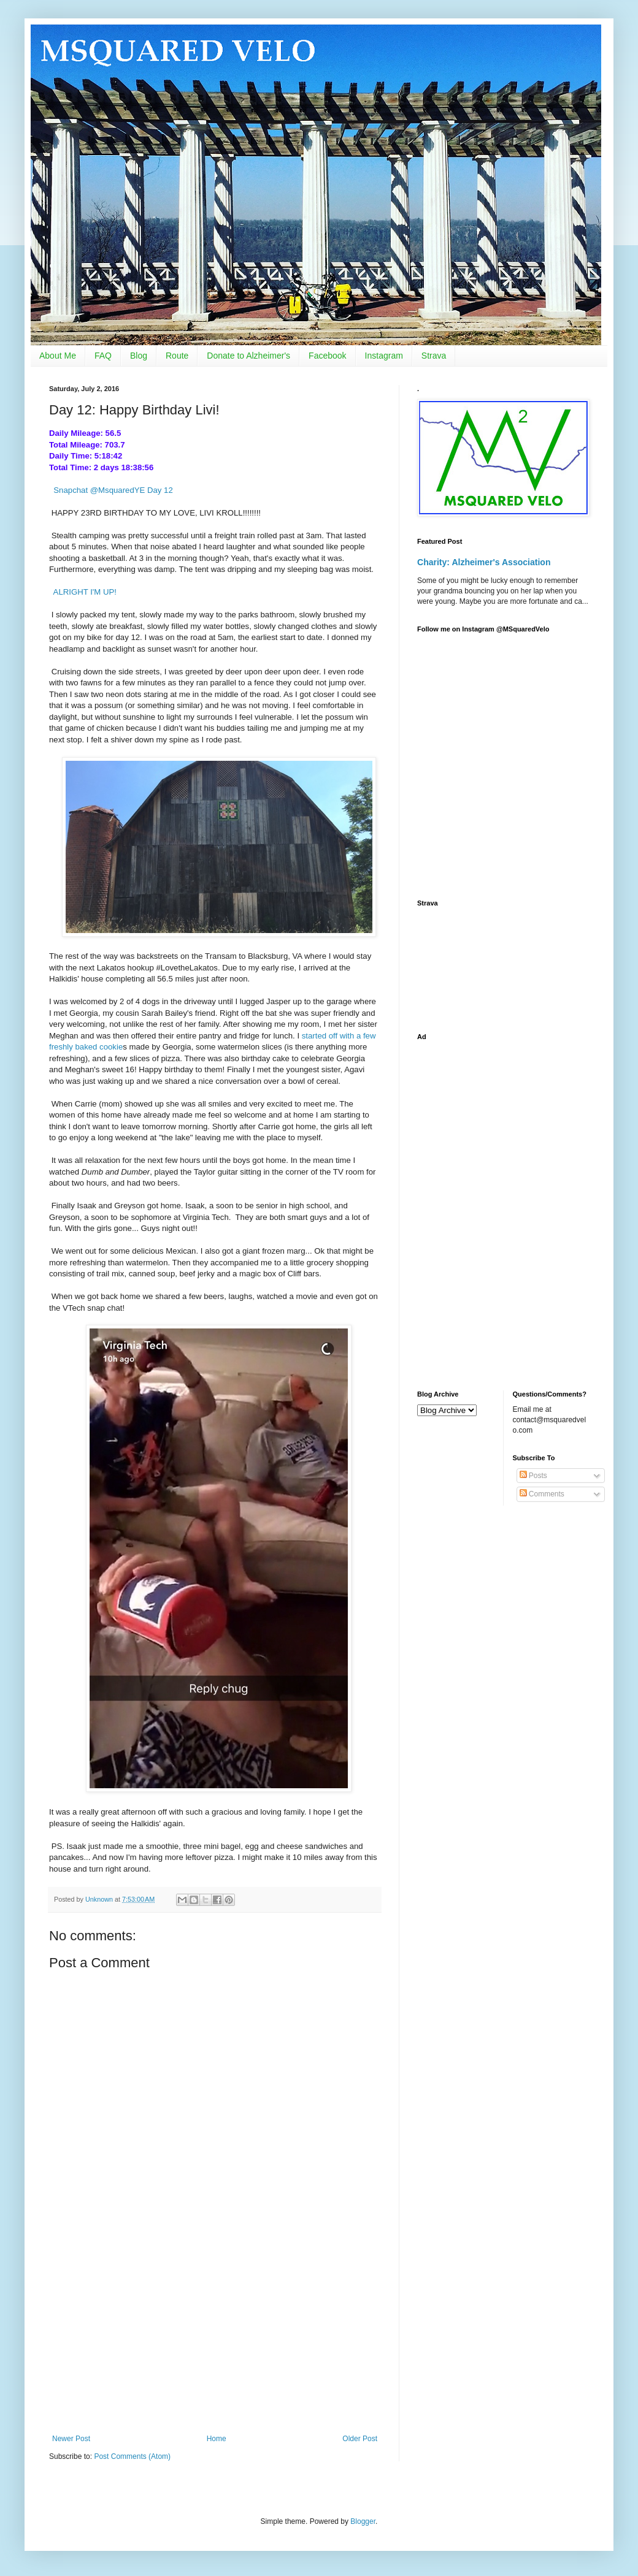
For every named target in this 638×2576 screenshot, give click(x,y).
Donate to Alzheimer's (248, 355)
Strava (433, 355)
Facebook (327, 355)
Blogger (362, 2521)
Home (216, 2438)
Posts (533, 1475)
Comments (542, 1494)
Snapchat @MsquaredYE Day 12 (112, 490)
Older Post (359, 2438)
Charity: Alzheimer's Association (484, 562)
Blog (138, 355)
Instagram (384, 355)
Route (177, 355)
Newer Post (71, 2438)
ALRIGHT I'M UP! (85, 591)
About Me (57, 355)
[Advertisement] (214, 2333)
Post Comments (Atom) (132, 2456)
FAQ (103, 355)
